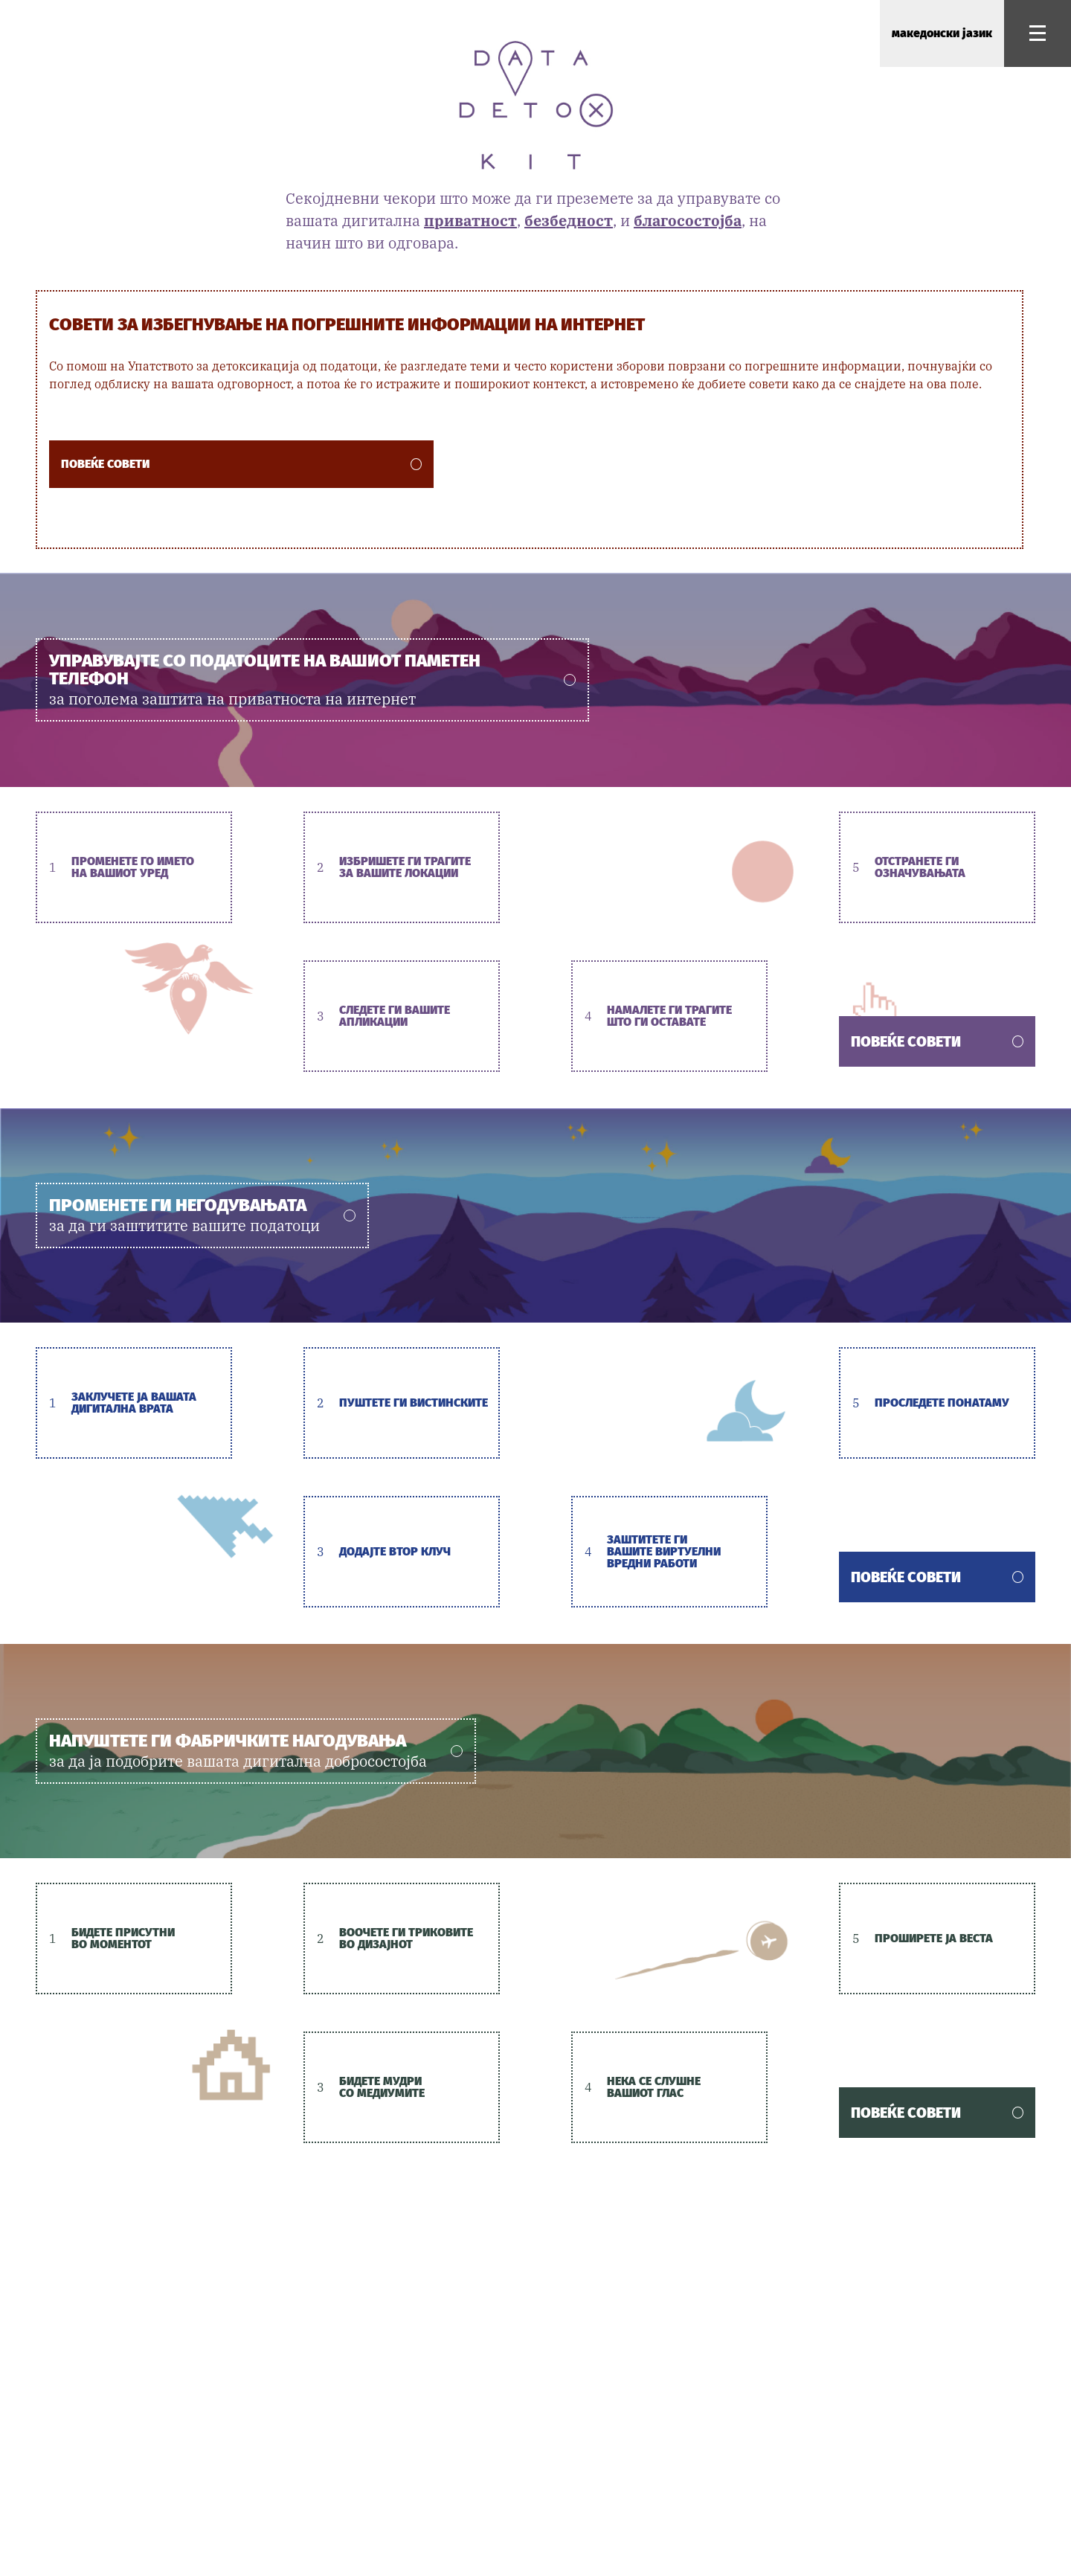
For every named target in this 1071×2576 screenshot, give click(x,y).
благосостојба (688, 221)
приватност (470, 221)
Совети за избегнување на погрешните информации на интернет (347, 323)
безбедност (568, 221)
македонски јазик (942, 33)
